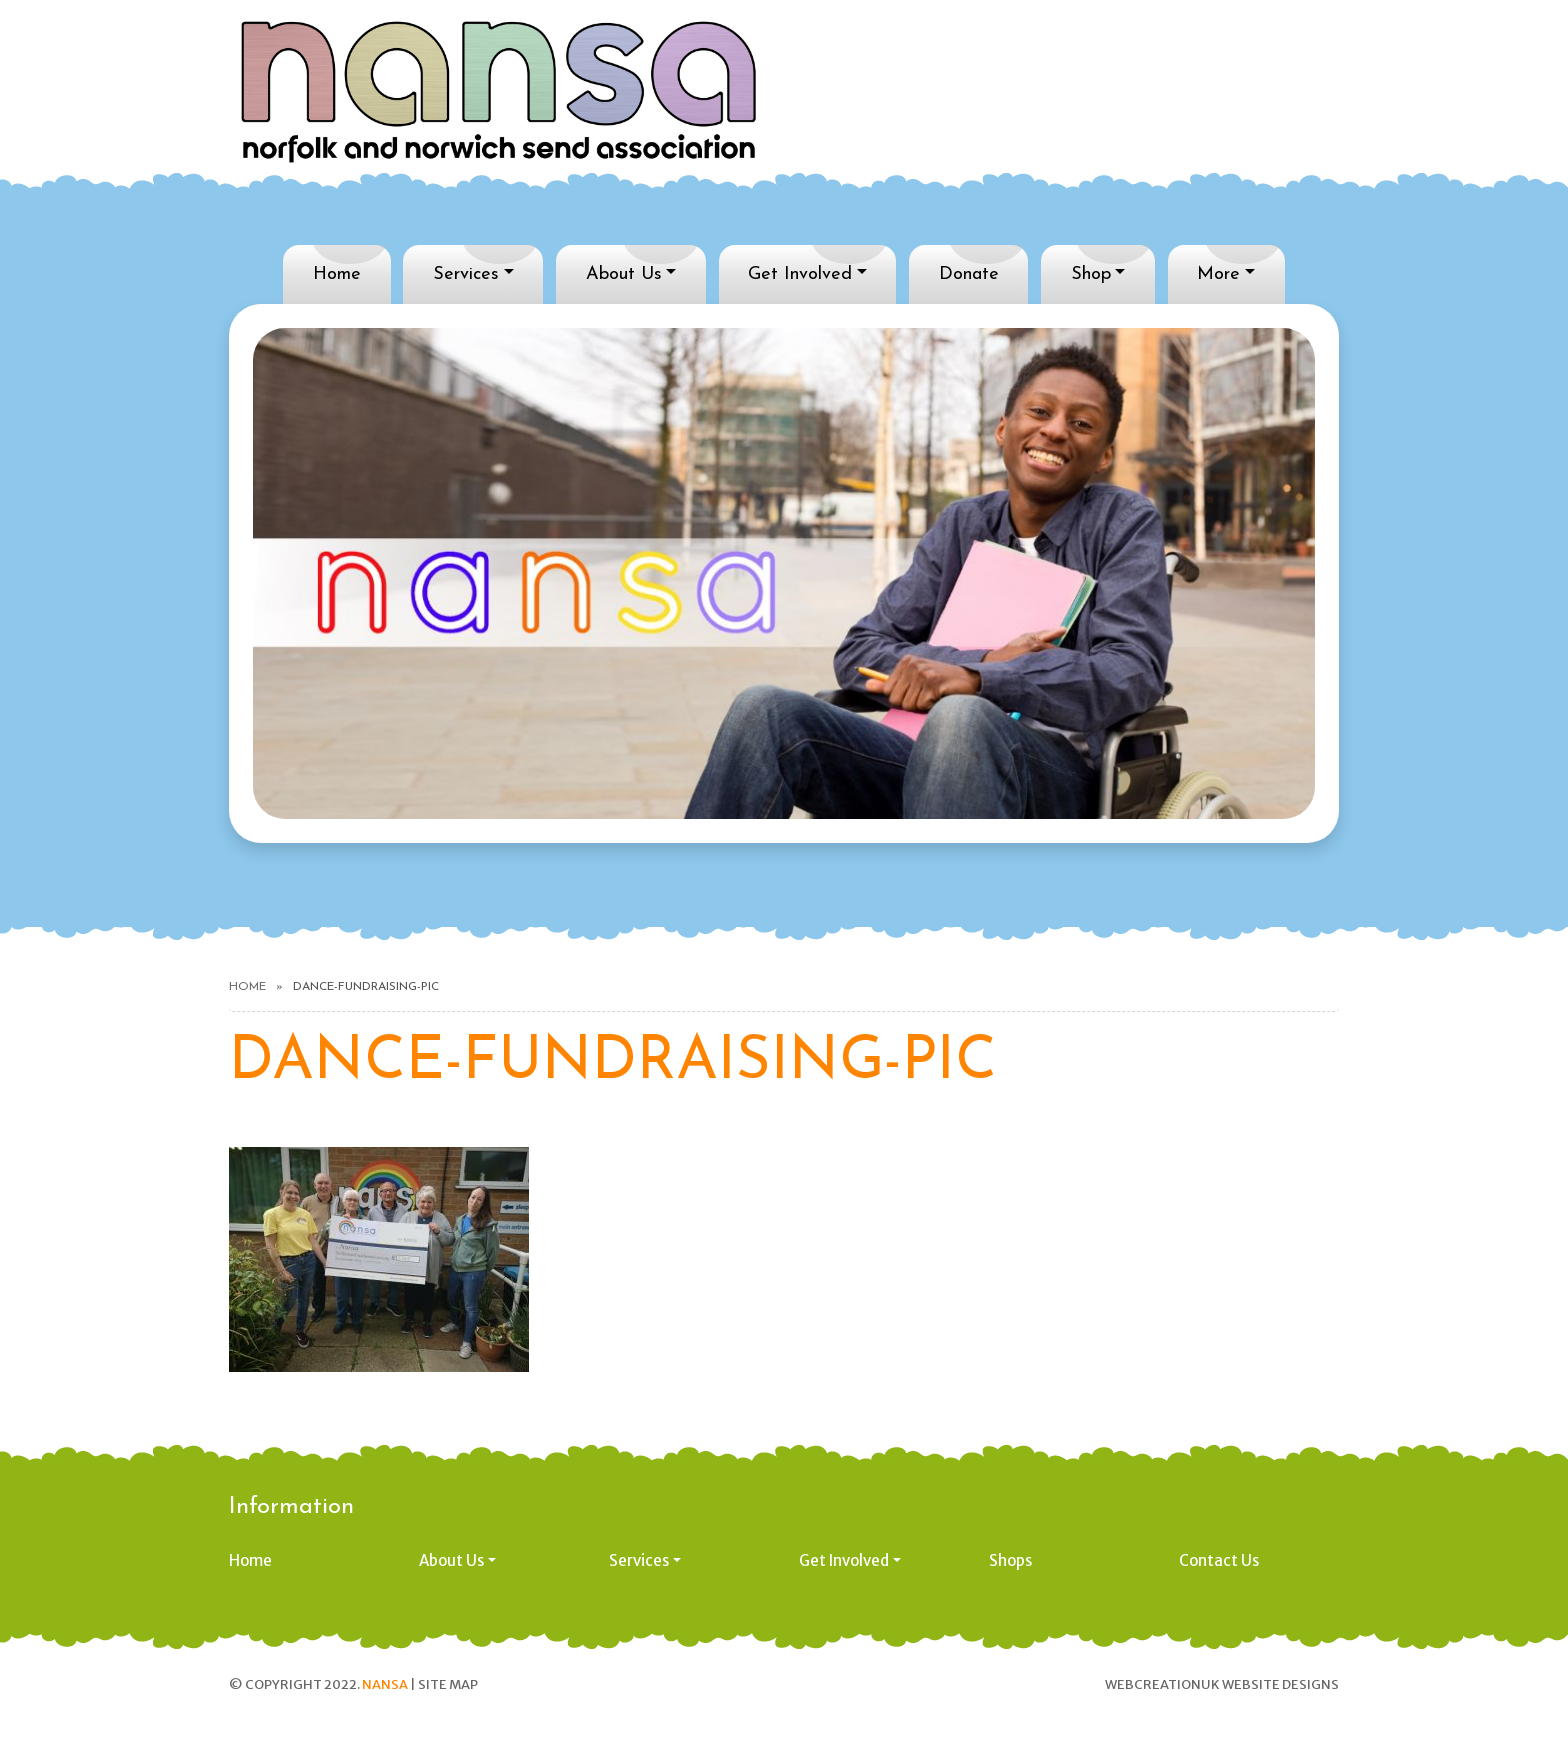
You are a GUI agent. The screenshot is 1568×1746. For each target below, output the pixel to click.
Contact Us (1219, 1560)
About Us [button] (451, 1560)
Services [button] (639, 1560)
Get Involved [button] (844, 1560)
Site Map (448, 1684)
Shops (1010, 1560)
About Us (624, 274)
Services (466, 274)
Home (337, 274)
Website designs (1280, 1684)
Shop (1091, 274)
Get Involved (800, 274)
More (1218, 274)
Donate (969, 274)
